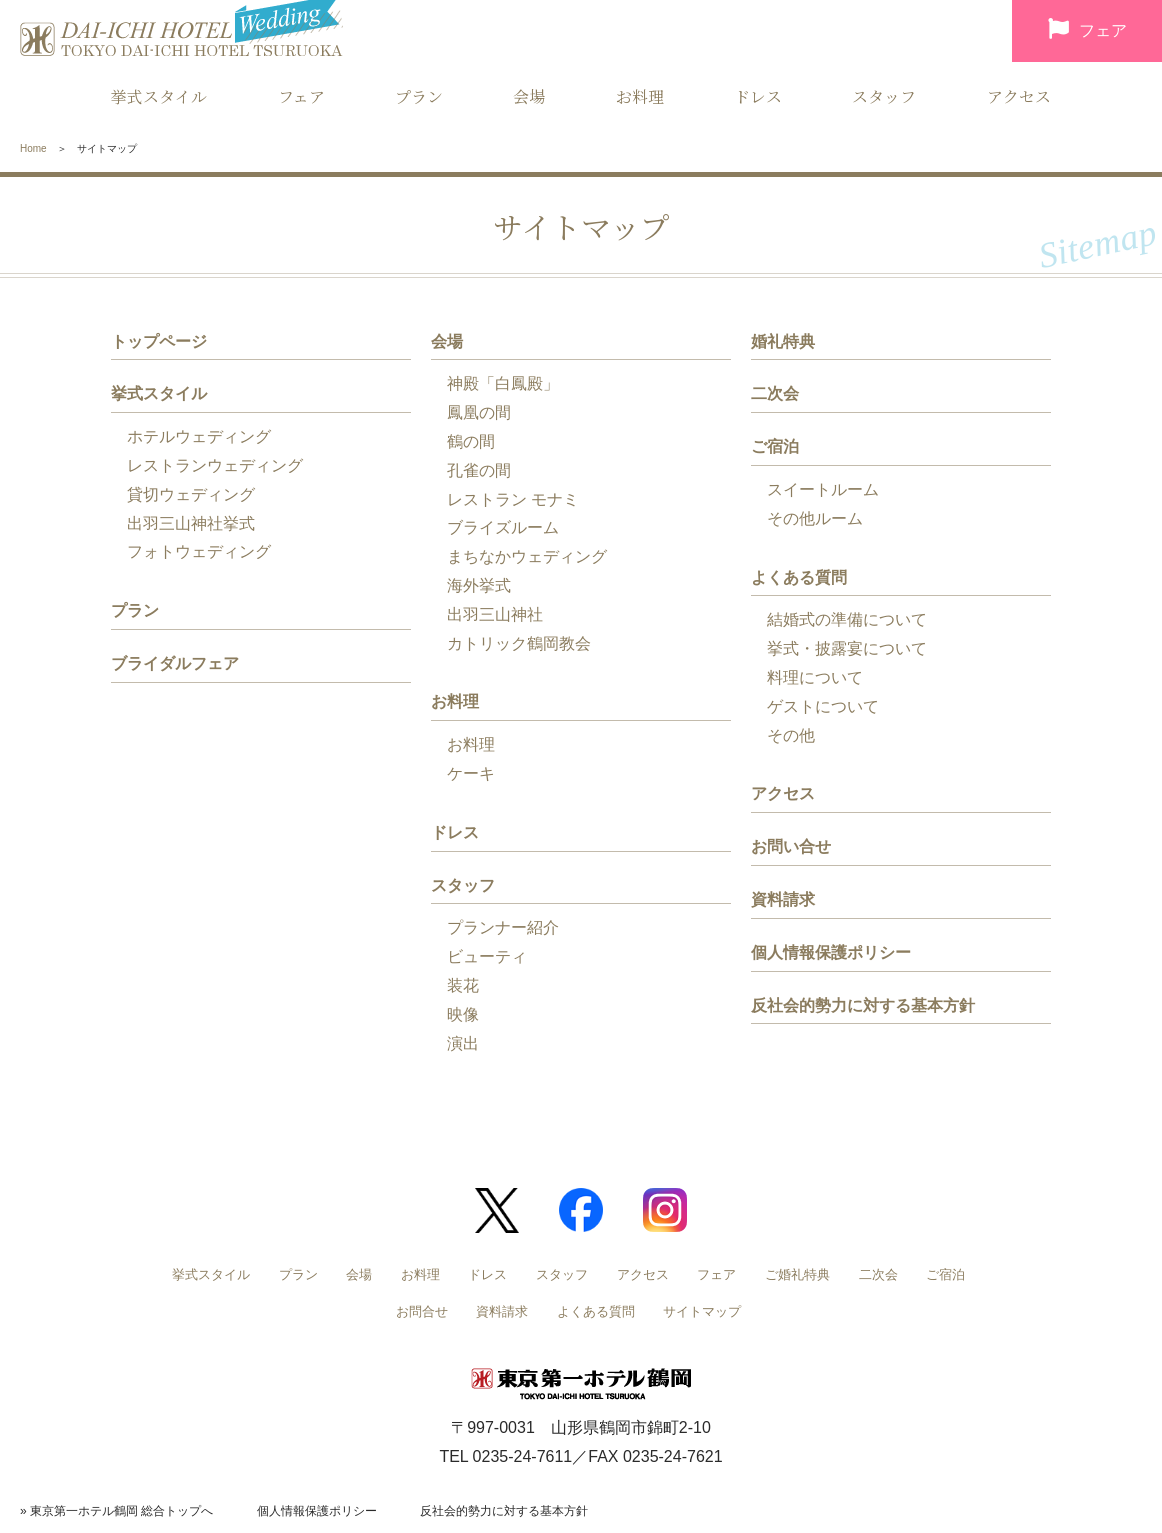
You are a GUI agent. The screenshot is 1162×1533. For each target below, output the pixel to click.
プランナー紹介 (503, 927)
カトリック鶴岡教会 (519, 643)
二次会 (775, 393)
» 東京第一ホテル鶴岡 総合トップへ (116, 1511)
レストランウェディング (215, 465)
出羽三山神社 (495, 614)
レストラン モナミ (513, 499)
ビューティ (487, 956)
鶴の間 (471, 441)
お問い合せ (791, 846)
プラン (419, 96)
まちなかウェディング (527, 556)
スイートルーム (823, 489)
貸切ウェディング (191, 494)
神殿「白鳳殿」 (503, 383)
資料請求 (783, 899)
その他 (791, 735)
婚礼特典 (783, 341)
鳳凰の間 (479, 412)
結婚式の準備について (847, 619)
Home (33, 148)
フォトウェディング (199, 551)
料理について (815, 677)
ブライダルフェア (175, 663)
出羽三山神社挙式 (191, 523)
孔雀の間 (479, 470)
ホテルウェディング (199, 436)
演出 (463, 1043)
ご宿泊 (775, 446)
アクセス (1019, 96)
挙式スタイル (159, 96)
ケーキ (471, 773)
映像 (463, 1014)
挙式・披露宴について (847, 648)
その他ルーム (815, 518)
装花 (463, 985)
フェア (1087, 32)
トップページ (159, 341)
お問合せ (422, 1311)
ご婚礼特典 (797, 1274)
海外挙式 (479, 585)
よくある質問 (799, 577)
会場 (529, 96)
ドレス (758, 96)
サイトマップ (702, 1311)
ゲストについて (823, 706)
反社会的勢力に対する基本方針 (863, 1005)
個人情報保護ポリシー (831, 952)
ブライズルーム (503, 527)
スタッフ (884, 96)
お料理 (640, 96)
